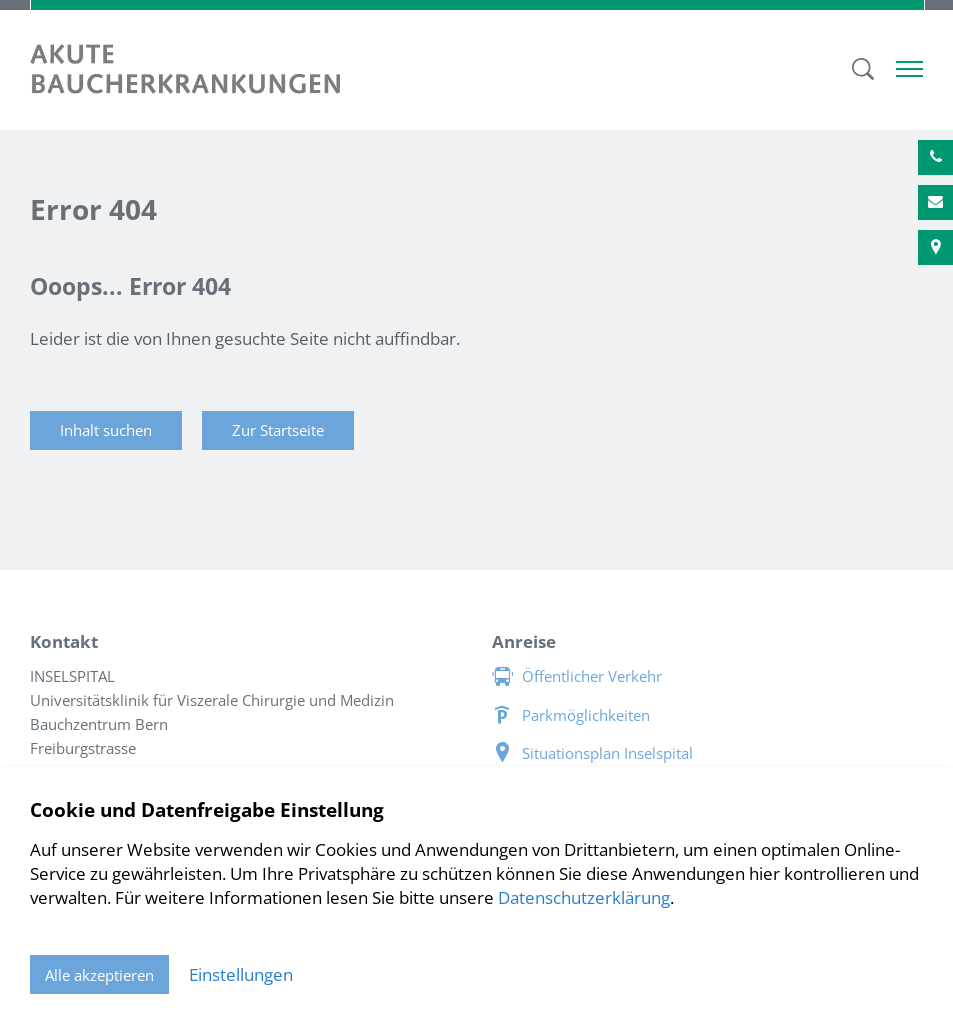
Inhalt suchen (106, 430)
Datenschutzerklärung (584, 897)
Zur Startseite (278, 430)
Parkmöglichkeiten (586, 715)
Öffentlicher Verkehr (592, 676)
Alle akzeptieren (99, 975)
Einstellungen (241, 974)
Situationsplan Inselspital (607, 753)
